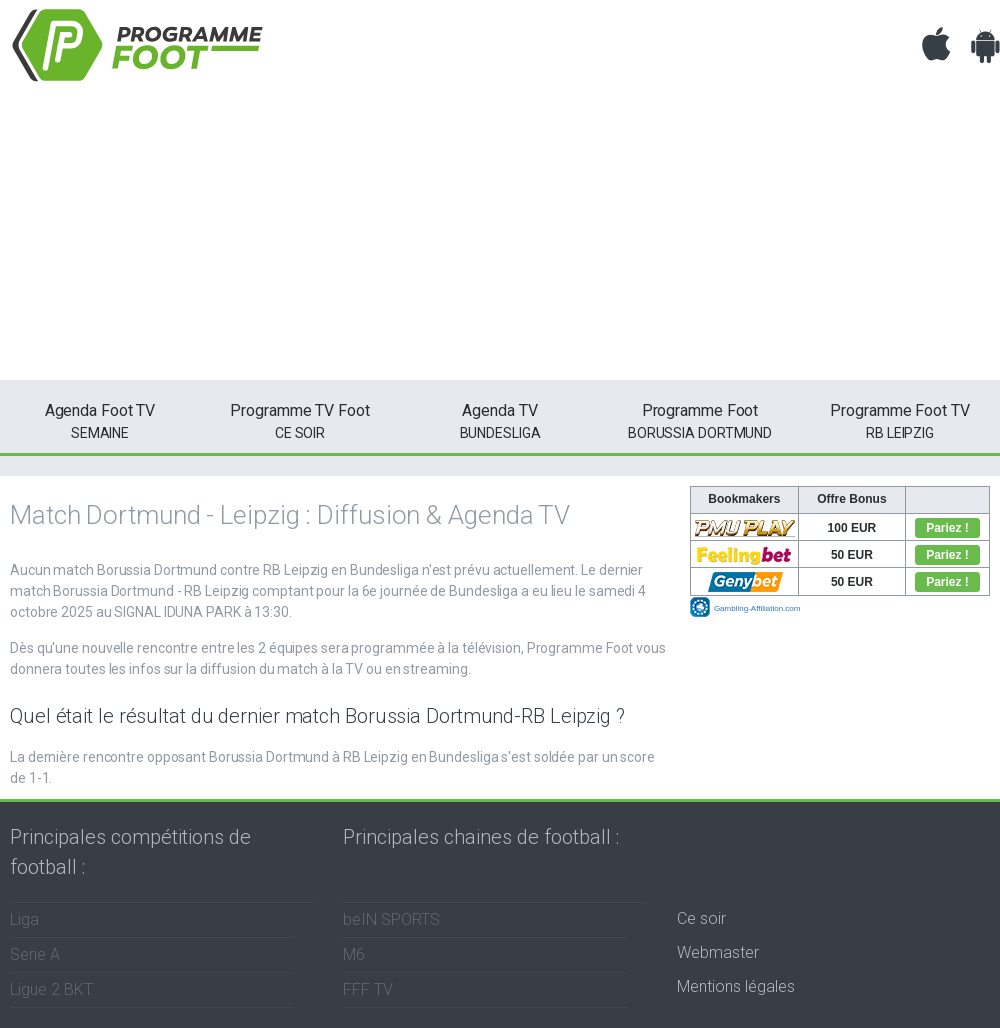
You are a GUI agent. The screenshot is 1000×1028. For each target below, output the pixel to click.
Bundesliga (500, 420)
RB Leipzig (900, 420)
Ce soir (701, 918)
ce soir (300, 420)
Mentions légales (736, 986)
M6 (354, 954)
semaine (100, 420)
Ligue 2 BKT (51, 989)
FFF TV (368, 989)
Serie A (35, 954)
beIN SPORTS (391, 919)
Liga (24, 919)
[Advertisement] (500, 240)
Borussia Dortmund (700, 420)
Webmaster (718, 952)
